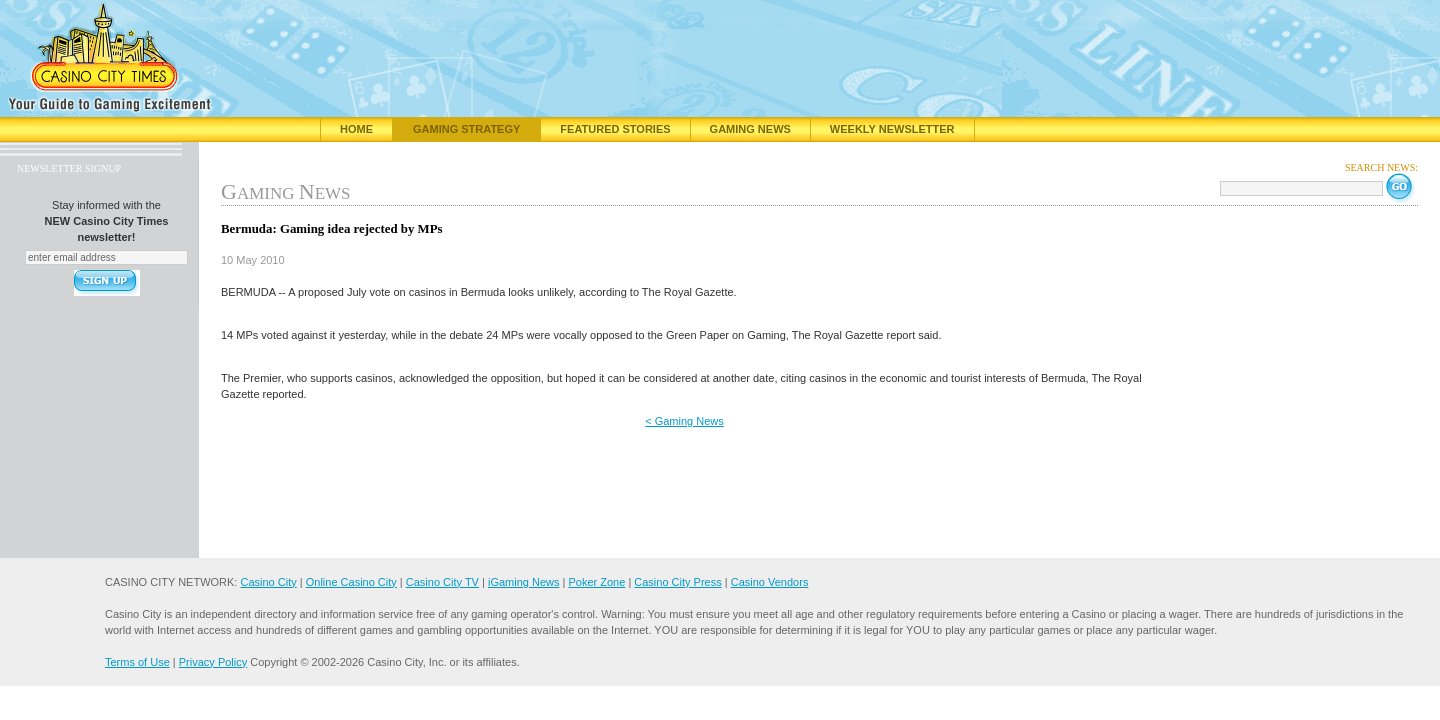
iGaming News (524, 582)
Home (356, 129)
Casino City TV (442, 582)
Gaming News (750, 129)
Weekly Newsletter (892, 129)
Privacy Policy (213, 662)
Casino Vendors (770, 582)
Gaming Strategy (466, 129)
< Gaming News (684, 421)
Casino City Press (677, 582)
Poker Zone (596, 582)
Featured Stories (615, 129)
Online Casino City (351, 582)
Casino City (268, 582)
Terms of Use (137, 662)
